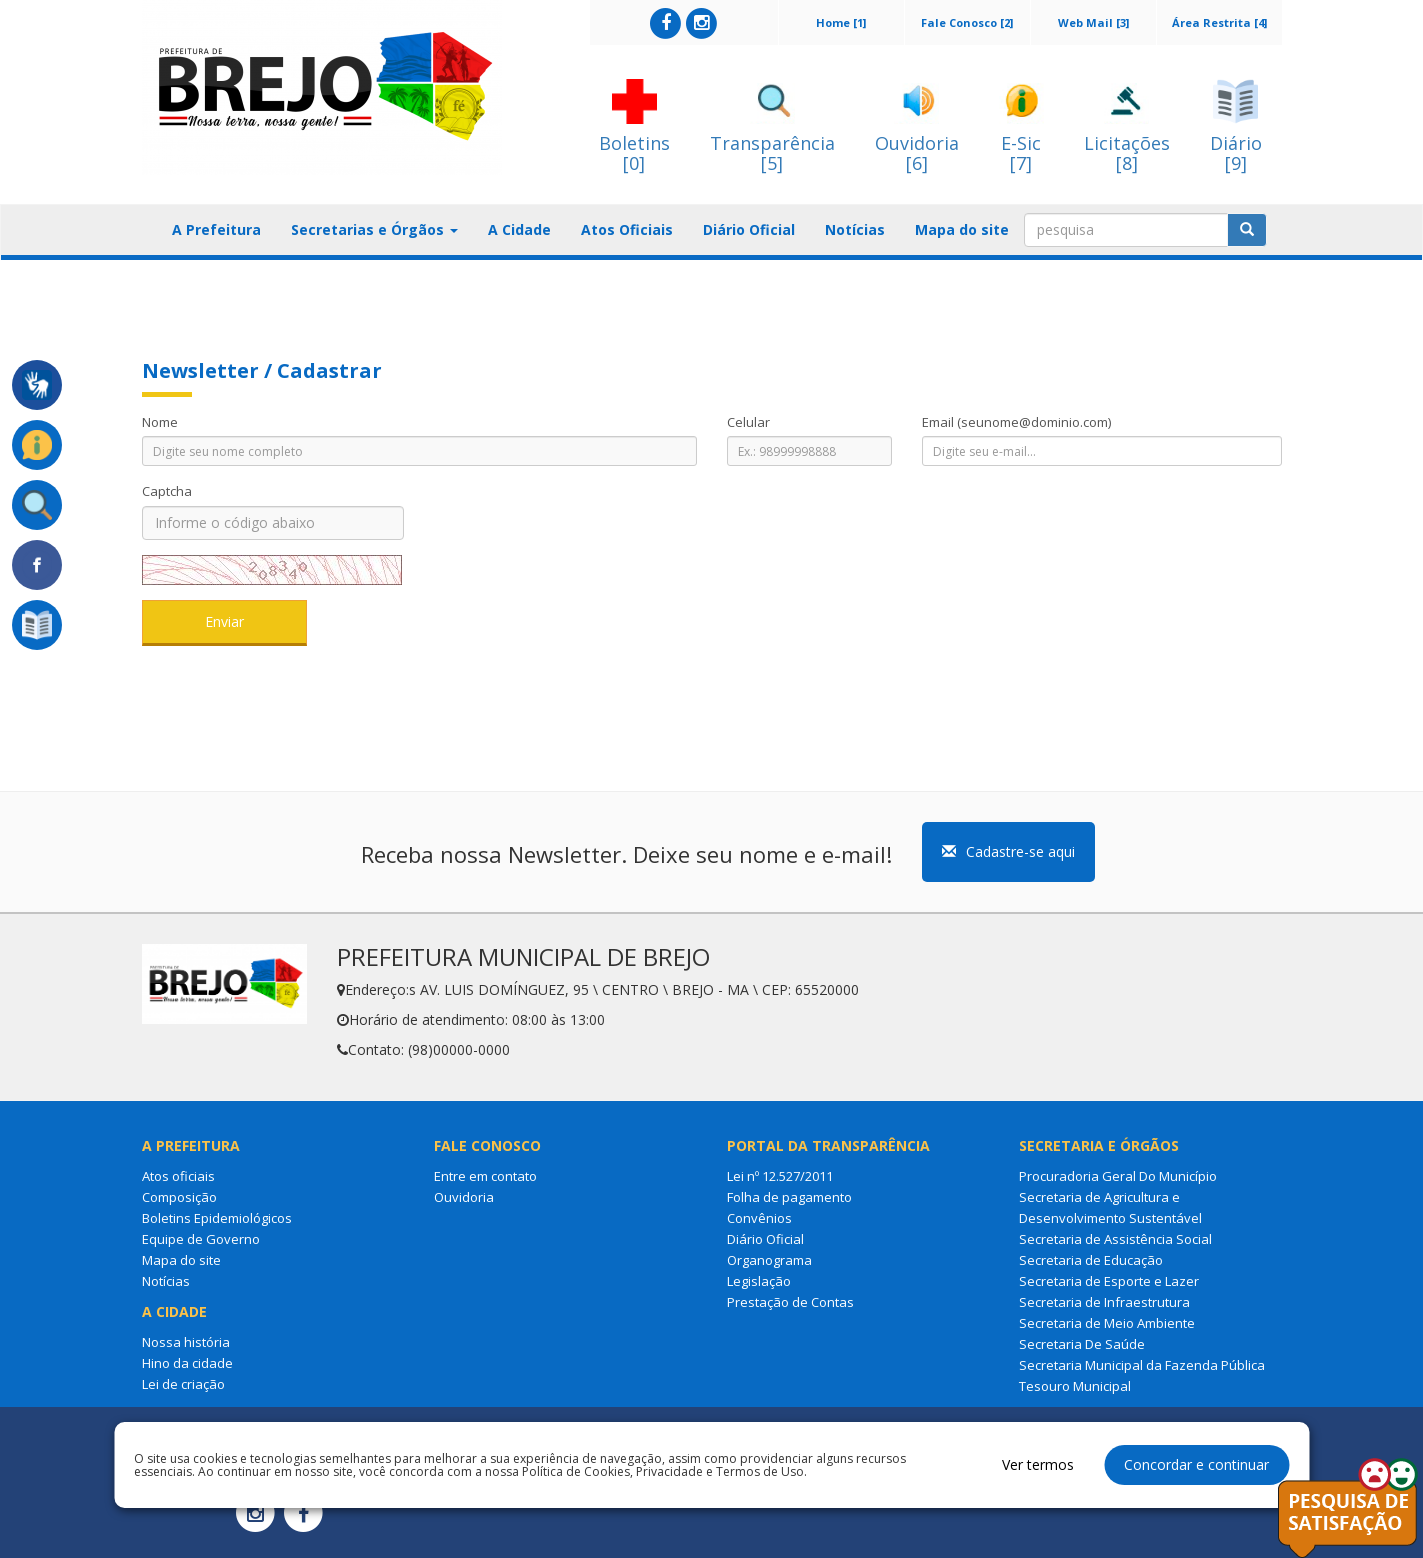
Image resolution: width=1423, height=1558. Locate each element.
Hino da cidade (187, 1363)
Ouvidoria (464, 1197)
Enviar (224, 621)
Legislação (759, 1281)
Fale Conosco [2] (967, 22)
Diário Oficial (749, 229)
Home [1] (841, 22)
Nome (160, 422)
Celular (748, 422)
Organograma (769, 1260)
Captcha (167, 491)
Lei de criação (183, 1384)
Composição (179, 1197)
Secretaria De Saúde (1082, 1344)
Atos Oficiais (627, 229)
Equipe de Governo (201, 1239)
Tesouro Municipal (1075, 1386)
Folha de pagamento (789, 1197)
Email (1016, 422)
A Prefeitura (216, 229)
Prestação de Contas (790, 1302)
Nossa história (186, 1342)
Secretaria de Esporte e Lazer (1109, 1281)
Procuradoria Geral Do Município (1118, 1176)
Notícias (855, 229)
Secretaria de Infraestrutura (1104, 1302)
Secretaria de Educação (1091, 1260)
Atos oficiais (178, 1176)
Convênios (759, 1218)
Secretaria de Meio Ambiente (1107, 1323)
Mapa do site (962, 229)
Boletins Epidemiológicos (217, 1218)
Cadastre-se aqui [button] (1008, 851)
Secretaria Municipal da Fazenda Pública (1142, 1365)
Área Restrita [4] (1219, 22)
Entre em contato (485, 1176)
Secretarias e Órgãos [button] (374, 229)
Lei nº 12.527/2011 (780, 1176)
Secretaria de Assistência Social (1115, 1239)
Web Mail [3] (1093, 22)
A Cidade (519, 229)
